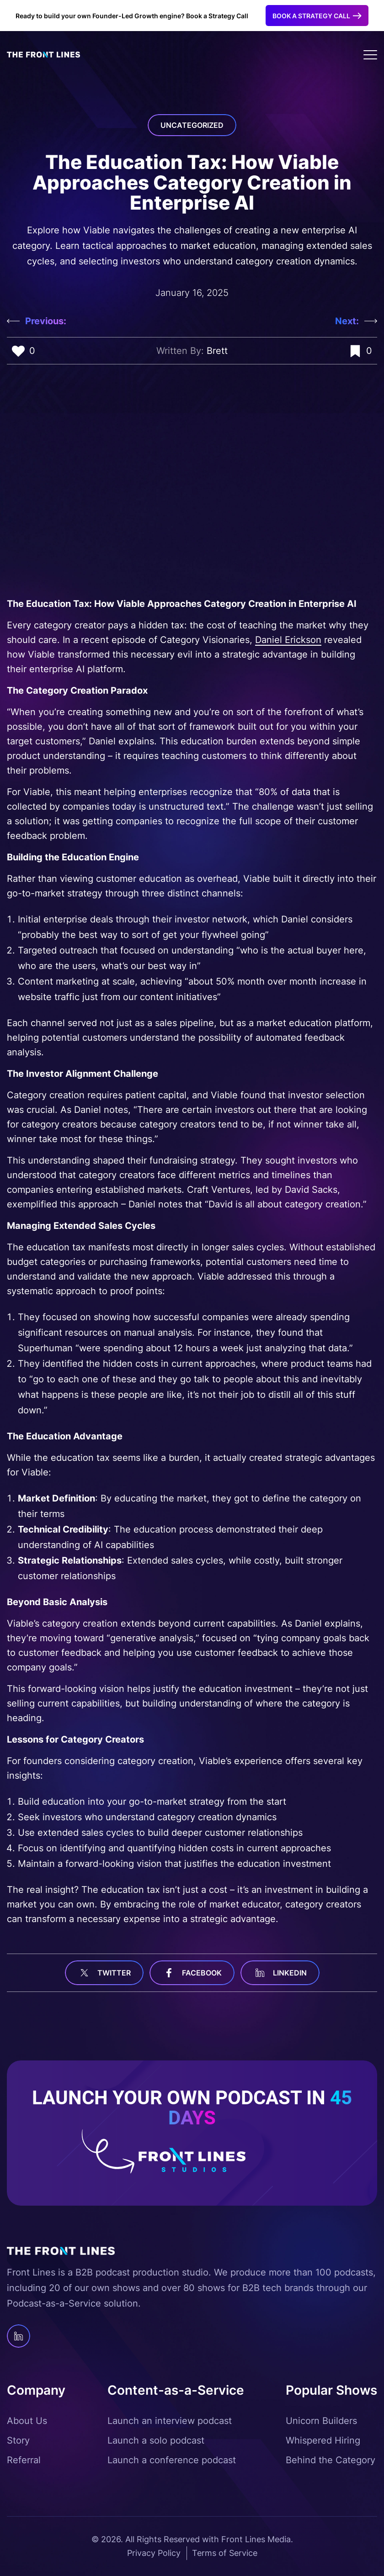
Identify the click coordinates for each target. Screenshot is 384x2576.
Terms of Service (224, 2553)
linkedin (280, 1972)
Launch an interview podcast (169, 2420)
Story (18, 2440)
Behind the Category (330, 2460)
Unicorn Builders (321, 2420)
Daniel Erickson (288, 639)
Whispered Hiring (323, 2440)
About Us (27, 2420)
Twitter (104, 1972)
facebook (192, 1972)
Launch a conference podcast (171, 2460)
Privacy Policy (154, 2553)
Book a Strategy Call (311, 16)
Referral (24, 2460)
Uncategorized (192, 125)
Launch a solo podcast (155, 2440)
